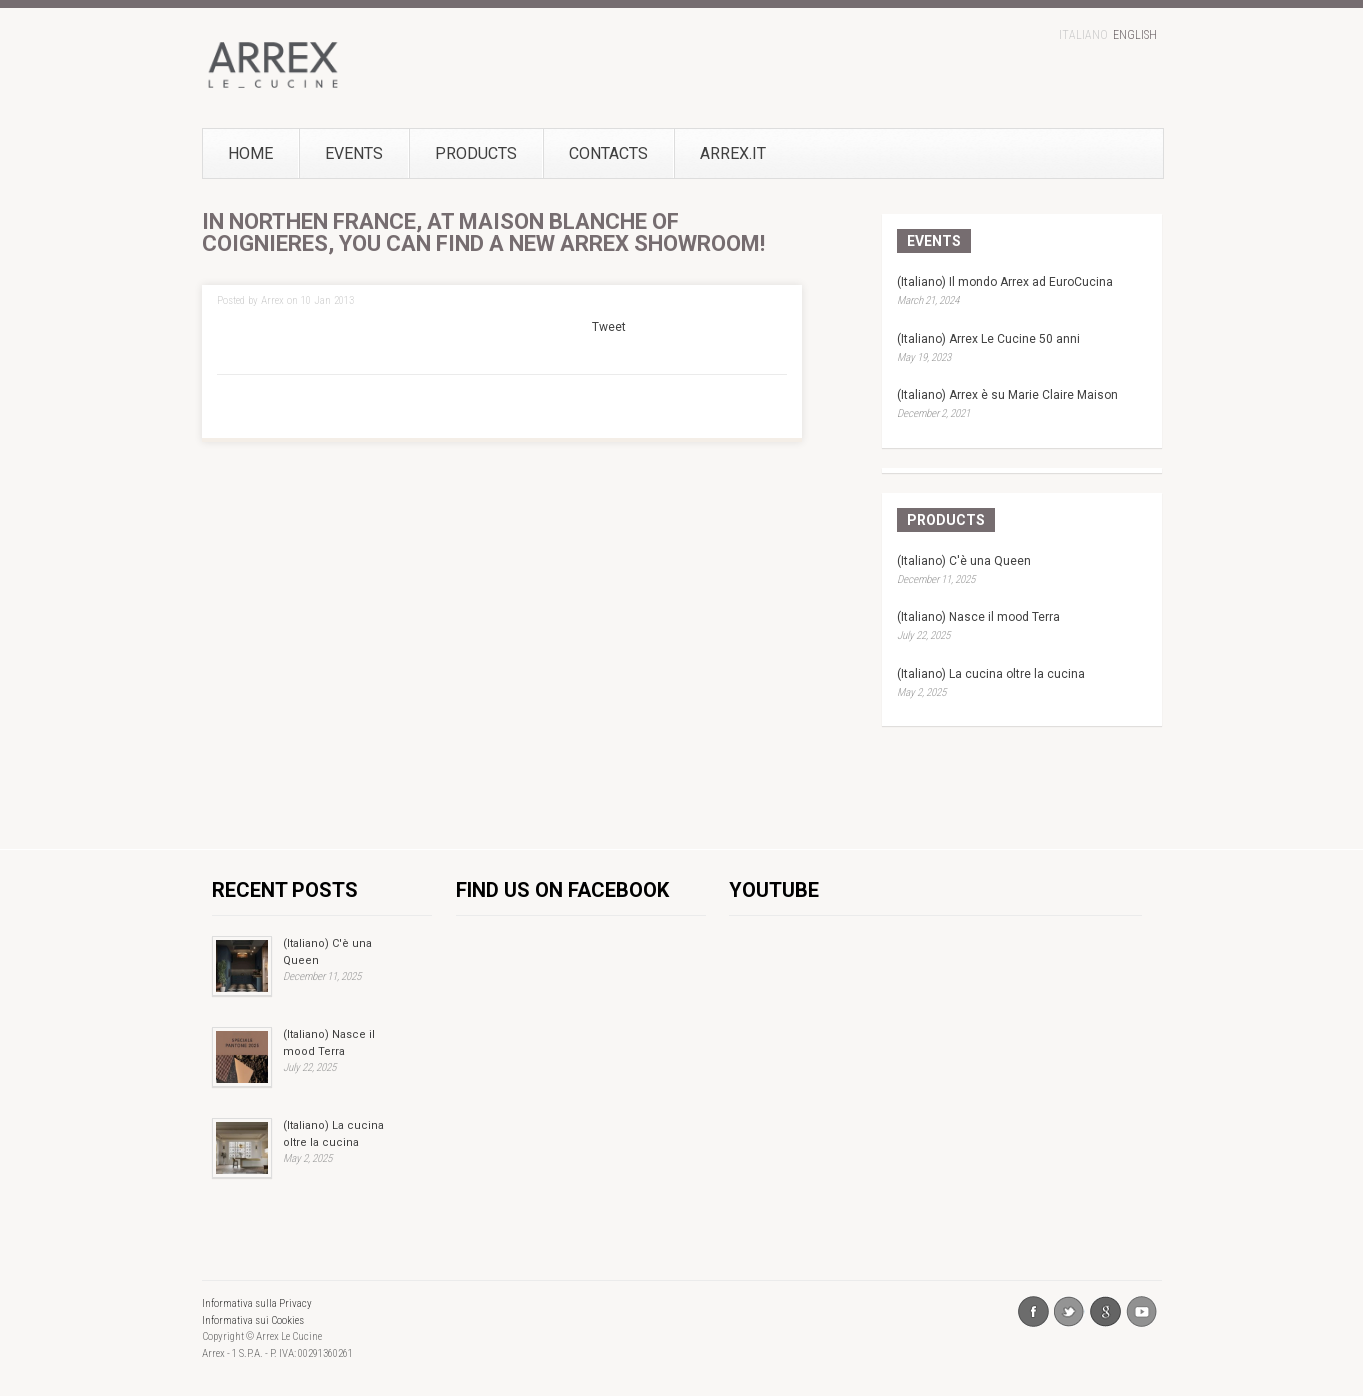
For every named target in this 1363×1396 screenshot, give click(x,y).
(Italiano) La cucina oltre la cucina (991, 674)
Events (354, 153)
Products (476, 153)
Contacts (608, 153)
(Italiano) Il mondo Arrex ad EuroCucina (1005, 282)
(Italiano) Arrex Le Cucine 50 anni (988, 339)
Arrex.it (700, 153)
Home (250, 153)
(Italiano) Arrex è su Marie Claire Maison (1007, 395)
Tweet (609, 327)
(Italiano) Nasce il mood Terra (978, 617)
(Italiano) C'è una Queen (964, 561)
